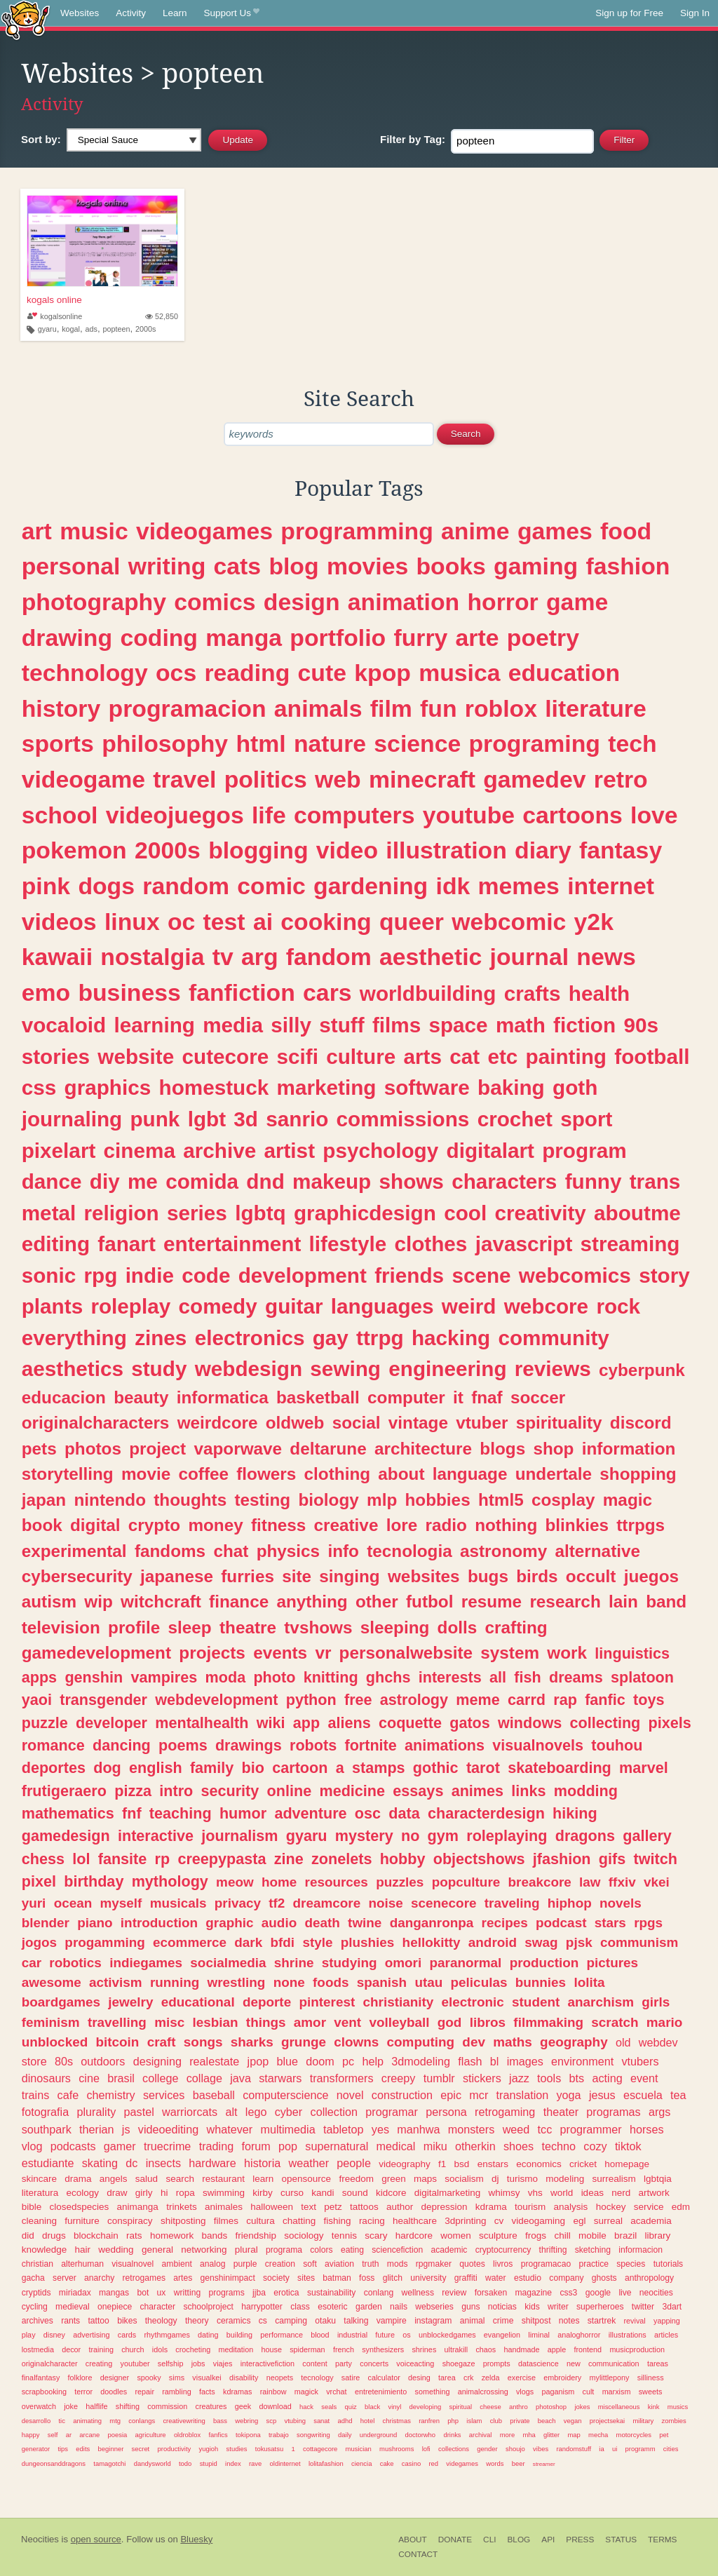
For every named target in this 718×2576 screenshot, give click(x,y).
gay (330, 1337)
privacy (238, 1903)
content (314, 2363)
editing (56, 1243)
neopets (279, 2377)
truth (370, 2264)
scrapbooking (44, 2391)
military (642, 2421)
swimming (224, 2192)
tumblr (439, 2078)
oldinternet (285, 2463)
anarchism (601, 2002)
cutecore (225, 1056)
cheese (490, 2406)
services (163, 2095)
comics (214, 601)
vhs (535, 2192)
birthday (93, 1881)
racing (372, 2221)
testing (262, 1499)
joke (71, 2406)
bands (214, 2235)
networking (203, 2249)
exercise (522, 2377)
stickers (482, 2078)
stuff (341, 1025)
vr (323, 1652)
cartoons (572, 815)
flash (470, 2061)
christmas (397, 2421)
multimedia (287, 2129)
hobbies (437, 1499)
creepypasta (221, 1859)
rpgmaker (434, 2264)
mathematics (68, 1813)
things (266, 2022)
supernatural (336, 2146)
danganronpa (432, 1922)
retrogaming (505, 2111)
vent (347, 2022)
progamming (104, 1942)
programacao (546, 2264)
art (37, 531)
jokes (582, 2406)
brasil (121, 2078)
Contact (418, 2554)
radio (446, 1525)
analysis (571, 2206)
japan (44, 1499)
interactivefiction (267, 2363)
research (564, 1601)
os (406, 2335)
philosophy (165, 743)
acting (607, 2078)
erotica (286, 2293)
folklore (80, 2377)
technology (85, 672)
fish (527, 1677)
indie (150, 1275)
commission (167, 2406)
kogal (71, 329)
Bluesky (196, 2539)
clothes (430, 1243)
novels (621, 1903)
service (649, 2206)
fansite (122, 1859)
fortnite (370, 1745)
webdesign (248, 1368)
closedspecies (79, 2206)
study (159, 1368)
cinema (139, 1150)
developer (111, 1723)
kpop (382, 672)
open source (96, 2539)
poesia (117, 2435)
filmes (226, 2221)
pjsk (579, 1942)
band (666, 1601)
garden (368, 2307)
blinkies (577, 1525)
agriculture (150, 2435)
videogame (83, 779)
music (94, 531)
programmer (591, 2129)
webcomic (509, 921)
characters (504, 1181)
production (544, 1962)
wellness (417, 2293)
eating (352, 2250)
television (61, 1627)
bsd (462, 2164)
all (497, 1677)
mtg (115, 2421)
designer (114, 2377)
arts (422, 1056)
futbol (429, 1601)
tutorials (668, 2264)
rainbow (273, 2391)
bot (143, 2293)
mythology (170, 1881)
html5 (501, 1499)
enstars (492, 2164)
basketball (318, 1397)
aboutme (637, 1213)
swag (540, 1942)
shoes (518, 2146)
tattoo (98, 2321)
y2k (594, 921)
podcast (561, 1922)
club (496, 2421)
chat (230, 1551)
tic (61, 2421)
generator (36, 2449)
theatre (247, 1627)
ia (601, 2449)
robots (313, 1745)
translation (522, 2095)
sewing (345, 1368)
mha (528, 2435)
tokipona (248, 2435)
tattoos (364, 2206)
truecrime (167, 2146)
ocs (176, 672)
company (566, 2278)
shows (411, 1181)
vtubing (294, 2421)
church (132, 2349)
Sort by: (41, 139)
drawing (67, 637)
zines (161, 1337)
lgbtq (260, 1213)
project (157, 1448)
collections (453, 2449)
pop (287, 2146)
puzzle (45, 1723)
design (302, 601)
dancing (122, 1745)
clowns (356, 2042)
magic (627, 1499)
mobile (592, 2235)
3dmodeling (420, 2061)
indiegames (145, 1962)
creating (99, 2363)
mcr (478, 2095)
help (373, 2061)
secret (141, 2449)
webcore (546, 1306)
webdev (658, 2042)
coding (159, 637)
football (651, 1056)
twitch (655, 1859)
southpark (47, 2129)
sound (355, 2192)
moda (225, 1677)
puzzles (400, 1882)
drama (78, 2178)
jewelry (130, 2002)
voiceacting (415, 2363)
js (126, 2129)
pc (348, 2061)
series (197, 1213)
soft (310, 2264)
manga (243, 637)
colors (321, 2250)
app (306, 1723)
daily (344, 2435)
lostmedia (38, 2349)
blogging (258, 850)
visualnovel (132, 2264)
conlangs (141, 2421)
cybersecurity (77, 1576)
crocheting (192, 2349)
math (521, 1025)
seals (329, 2406)
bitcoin (117, 2042)
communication (613, 2363)
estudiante (48, 2163)
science (417, 743)
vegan (573, 2421)
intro (176, 1791)
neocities (656, 2293)
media (233, 1025)
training (100, 2349)
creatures (211, 2406)
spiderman (307, 2349)
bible (32, 2206)
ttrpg (380, 1337)
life (269, 815)
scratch (614, 2022)
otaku (325, 2321)
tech (632, 743)
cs (263, 2321)
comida (201, 1181)
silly (291, 1025)
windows (530, 1723)
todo (185, 2463)
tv (222, 956)
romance (53, 1745)
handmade (522, 2349)
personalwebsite (406, 1652)
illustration (446, 850)
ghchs (388, 1677)
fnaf (487, 1397)
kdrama (491, 2206)
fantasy (620, 850)
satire (350, 2377)
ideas (592, 2192)
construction (402, 2095)
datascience (538, 2363)
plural (246, 2249)
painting (566, 1056)
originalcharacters (96, 1422)
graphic (229, 1922)
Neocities (40, 2539)
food (625, 531)
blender (45, 1922)
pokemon (74, 850)
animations (445, 1745)
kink (654, 2406)
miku (435, 2146)
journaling (72, 1119)
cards (127, 2335)
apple (557, 2349)
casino (411, 2463)
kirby (262, 2192)
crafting (516, 1627)
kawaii (57, 956)
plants (52, 1306)
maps (425, 2178)
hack (306, 2406)
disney (54, 2335)
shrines (424, 2349)
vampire (392, 2321)
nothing (506, 1525)
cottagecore (320, 2449)
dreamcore (327, 1903)
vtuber (482, 1422)
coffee (203, 1473)
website (135, 1056)
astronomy (503, 1551)
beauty (141, 1397)
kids (532, 2307)
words (494, 2463)
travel (184, 779)
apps (39, 1677)
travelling (117, 2022)
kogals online (54, 300)
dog (107, 1767)
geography (574, 2042)
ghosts (604, 2278)
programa (284, 2250)
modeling (565, 2178)
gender (487, 2449)
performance (281, 2335)
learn (262, 2178)
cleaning (39, 2221)
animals (318, 708)
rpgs (648, 1922)
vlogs (525, 2391)
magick (306, 2391)
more (507, 2435)
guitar (294, 1306)
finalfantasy (41, 2377)
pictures (613, 1962)
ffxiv (622, 1882)
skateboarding (559, 1767)
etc (502, 1056)
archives (37, 2321)
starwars (280, 2078)
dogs (106, 885)
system (509, 1652)
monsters (471, 2129)
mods (397, 2264)
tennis (344, 2235)
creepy (398, 2078)
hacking (451, 1337)
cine (89, 2078)
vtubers (639, 2061)
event (644, 2078)
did (28, 2235)
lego (256, 2111)
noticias (502, 2307)
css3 (568, 2293)
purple (245, 2264)
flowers (266, 1473)
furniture (82, 2221)
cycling (35, 2307)
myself (121, 1903)
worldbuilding (428, 993)
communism (639, 1942)
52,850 (161, 316)
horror (502, 601)
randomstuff (573, 2449)
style (317, 1942)
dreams (576, 1677)
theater (560, 2111)
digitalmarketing (447, 2192)
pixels (670, 1723)
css (39, 1087)
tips (62, 2449)
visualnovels (537, 1745)
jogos (39, 1942)
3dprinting (465, 2221)
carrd (527, 1699)
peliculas (479, 1982)
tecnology (317, 2377)
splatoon (642, 1677)
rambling (176, 2391)
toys (648, 1699)
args (660, 2111)
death (321, 1922)
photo (274, 1677)
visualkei (206, 2377)
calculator (384, 2377)
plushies (368, 1942)
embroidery (562, 2377)
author (399, 2206)
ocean (73, 1903)
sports (58, 743)
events (280, 1652)
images (525, 2061)
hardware (212, 2163)
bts (577, 2078)
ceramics (234, 2321)
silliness (650, 2377)
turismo (522, 2178)
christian (37, 2264)
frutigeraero (64, 1791)
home (279, 1882)
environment (582, 2061)
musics (678, 2406)
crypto (154, 1525)
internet (610, 885)
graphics (108, 1087)
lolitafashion (326, 2463)
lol (81, 1859)
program (584, 1150)
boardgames (61, 2002)
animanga (137, 2206)
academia (651, 2221)
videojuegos (175, 815)
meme (477, 1699)
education (564, 672)
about (401, 1473)
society (276, 2278)
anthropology (649, 2278)
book (42, 1525)
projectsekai (607, 2421)
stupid (208, 2463)
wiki (271, 1723)
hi (164, 2192)
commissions (403, 1119)
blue (287, 2061)
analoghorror (578, 2335)
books (450, 566)
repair (144, 2391)
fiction (584, 1025)
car (31, 1962)
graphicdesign (365, 1213)
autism (49, 1601)
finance (239, 1601)
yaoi (37, 1699)
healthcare (415, 2221)
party (343, 2363)
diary (543, 850)
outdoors (103, 2061)
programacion (187, 708)
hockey (611, 2206)
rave (255, 2463)
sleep (190, 1627)
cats (238, 566)
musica (459, 672)
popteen (116, 329)
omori (403, 1962)
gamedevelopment (96, 1652)
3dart (672, 2307)
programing (534, 743)
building (239, 2335)
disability (243, 2377)
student (536, 2002)
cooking (325, 921)
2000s (145, 329)
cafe (68, 2095)
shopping (638, 1473)
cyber (289, 2111)
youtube (469, 815)
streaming (630, 1243)
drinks (452, 2435)
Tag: (412, 139)
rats (134, 2235)
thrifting (553, 2250)
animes (477, 1791)
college (160, 2078)
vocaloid (64, 1025)
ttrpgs (640, 1525)
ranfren (429, 2421)
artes (182, 2278)
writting (187, 2293)
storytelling (68, 1473)
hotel (367, 2421)
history (61, 708)
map (573, 2435)
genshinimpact (227, 2278)
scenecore (443, 1903)
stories (56, 1056)
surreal (608, 2221)
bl (494, 2061)
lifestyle (348, 1243)
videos (59, 921)
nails (398, 2307)
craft (161, 2042)
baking (511, 1087)
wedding (115, 2249)
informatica (223, 1397)
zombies (674, 2421)
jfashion (562, 1859)
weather (309, 2163)
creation (280, 2264)
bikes (127, 2321)
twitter (643, 2307)
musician (359, 2449)
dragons (585, 1836)
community (553, 1337)
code (206, 1275)
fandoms (170, 1551)
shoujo (515, 2449)
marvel (643, 1767)
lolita (589, 1982)
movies (367, 566)
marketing (327, 1087)
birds (536, 1576)
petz (333, 2206)
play (29, 2335)
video (347, 850)
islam (474, 2421)
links (528, 1791)
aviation (339, 2264)
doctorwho (420, 2435)
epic (450, 2095)
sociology (303, 2235)
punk (155, 1119)
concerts (374, 2363)
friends (409, 1275)
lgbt (207, 1119)
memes (519, 885)
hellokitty (431, 1942)
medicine (352, 1791)
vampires (163, 1677)
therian (96, 2129)
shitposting (183, 2221)
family (211, 1767)
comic (271, 885)
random (185, 885)
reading (247, 672)
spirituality (559, 1422)
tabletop (343, 2129)
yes (380, 2129)
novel (350, 2095)
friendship (256, 2235)
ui (614, 2449)
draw (117, 2192)
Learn (175, 13)
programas (613, 2111)
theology (161, 2321)
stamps (378, 1767)
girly (144, 2192)
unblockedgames (447, 2335)
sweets (651, 2391)
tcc (545, 2129)
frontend (588, 2349)
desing (419, 2377)
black (372, 2406)
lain (623, 1601)
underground (379, 2435)
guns (470, 2307)
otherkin (475, 2146)
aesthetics (72, 1368)
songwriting (313, 2435)
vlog (32, 2146)
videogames (204, 531)
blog (293, 566)
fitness (278, 1525)
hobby (403, 1859)
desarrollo (36, 2421)
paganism (557, 2391)
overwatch (39, 2406)
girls (656, 2002)
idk (453, 885)
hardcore (414, 2235)
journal (529, 956)
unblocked (55, 2042)
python (311, 1699)
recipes (505, 1922)
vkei (657, 1882)
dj (495, 2178)
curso (292, 2192)
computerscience (285, 2095)
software (427, 1087)
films (396, 1025)
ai (263, 921)
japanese (176, 1576)
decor (71, 2349)
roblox (501, 708)
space (457, 1025)
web (338, 779)
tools (549, 2078)
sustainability (331, 2293)
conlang (379, 2293)
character (158, 2307)
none (289, 1982)
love (654, 815)
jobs (198, 2363)
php (453, 2421)
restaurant (223, 2178)
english (155, 1767)
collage (204, 2078)
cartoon (299, 1767)
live (624, 2293)
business (129, 992)
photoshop (551, 2406)
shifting (128, 2406)
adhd (345, 2421)
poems (183, 1745)
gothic (436, 1767)
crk (468, 2377)
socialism (464, 2178)
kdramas (237, 2391)
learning (154, 1025)
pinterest (327, 2002)
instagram (433, 2321)
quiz (351, 2406)
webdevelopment (216, 1699)
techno (558, 2146)
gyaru (47, 329)
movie (145, 1473)
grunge (303, 2042)
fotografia (45, 2111)
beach (547, 2421)
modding (586, 1791)
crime (503, 2321)
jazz (519, 2078)
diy (105, 1181)
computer (406, 1397)
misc (169, 2022)
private (519, 2421)
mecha (598, 2435)
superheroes (600, 2307)
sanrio (297, 1119)
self (53, 2435)
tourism (530, 2206)
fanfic (605, 1699)
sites (306, 2278)
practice (593, 2264)
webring (246, 2421)
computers (354, 815)
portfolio (338, 637)
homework (172, 2235)
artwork (653, 2192)
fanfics (217, 2435)
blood (320, 2335)
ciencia (361, 2463)
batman (337, 2278)
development (302, 1275)
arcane (89, 2435)
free (358, 1699)
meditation (235, 2349)
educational (198, 2002)
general (157, 2249)
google (598, 2293)
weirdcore (217, 1422)
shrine (294, 1962)
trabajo (279, 2435)
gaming (536, 566)
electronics (250, 1337)
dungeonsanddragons (54, 2463)
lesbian (215, 2022)
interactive (156, 1836)
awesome (51, 1982)
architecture (423, 1448)
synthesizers (383, 2349)
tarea (447, 2377)
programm (640, 2449)
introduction (159, 1922)
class (300, 2307)
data (403, 1813)
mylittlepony (610, 2377)
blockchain (96, 2235)
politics (265, 779)
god (450, 2022)
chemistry (110, 2095)
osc (368, 1813)
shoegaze (458, 2363)
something (432, 2391)
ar (69, 2435)
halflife (96, 2406)
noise (385, 1903)
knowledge (44, 2249)
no (410, 1836)
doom (320, 2061)
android (492, 1942)
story (664, 1275)
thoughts (190, 1499)
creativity (539, 1213)
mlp (382, 1499)
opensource (307, 2178)
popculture (466, 1882)
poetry (543, 637)
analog (212, 2264)
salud (146, 2178)
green (393, 2178)
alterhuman (82, 2264)
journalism (239, 1836)
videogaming (539, 2221)
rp (162, 1859)
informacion (640, 2250)
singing (349, 1576)
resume (491, 1601)
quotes (472, 2264)
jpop (258, 2061)
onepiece (114, 2307)
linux (132, 921)
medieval (72, 2307)
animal (472, 2321)
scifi (297, 1056)
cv (499, 2221)
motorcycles (633, 2435)
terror (83, 2391)
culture (360, 1056)
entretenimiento (381, 2391)
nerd (620, 2192)
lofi (426, 2449)
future (385, 2335)
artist (289, 1150)
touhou (616, 1745)
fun (438, 708)
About (412, 2539)
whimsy (504, 2192)
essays (418, 1791)
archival (480, 2435)
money (215, 1525)
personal (71, 566)
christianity (398, 2002)
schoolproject (208, 2307)
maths (512, 2042)
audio (279, 1922)
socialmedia (228, 1962)
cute (322, 672)
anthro (518, 2406)
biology (328, 1499)
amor (310, 2022)
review (454, 2293)
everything (74, 1337)
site (296, 1576)
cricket (583, 2164)
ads (91, 329)
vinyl (394, 2406)
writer (558, 2307)
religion (121, 1213)
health (599, 993)
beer (518, 2463)
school (60, 815)
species (630, 2264)
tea (678, 2095)
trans (655, 1181)
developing (425, 2406)
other (376, 1601)
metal (49, 1213)
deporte (267, 2002)
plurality (96, 2111)
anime (475, 531)
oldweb (295, 1422)
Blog (518, 2539)
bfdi (282, 1942)
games (554, 531)
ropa (185, 2192)
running (174, 1982)
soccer (537, 1397)
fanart (126, 1243)
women (455, 2235)
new (574, 2363)
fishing (337, 2221)
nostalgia (152, 956)
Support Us (231, 13)
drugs (54, 2235)
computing (421, 2042)
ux (161, 2293)
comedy (218, 1306)
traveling (512, 1903)
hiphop (570, 1903)
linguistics (632, 1653)
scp (271, 2421)
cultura (260, 2221)
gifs (612, 1859)
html (260, 743)
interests (450, 1677)
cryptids (36, 2293)
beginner (111, 2449)
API (548, 2539)
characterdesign (486, 1813)
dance (52, 1181)
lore (402, 1525)
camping (291, 2321)
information (629, 1448)
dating (208, 2335)
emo (46, 992)
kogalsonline (54, 316)
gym (443, 1836)
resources (336, 1882)
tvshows (318, 1627)
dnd (265, 1181)
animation (403, 601)
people (354, 2163)
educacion (64, 1397)
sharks (252, 2042)
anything (311, 1601)
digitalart (490, 1150)
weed (516, 2129)
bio (253, 1767)
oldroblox (187, 2435)
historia (262, 2163)
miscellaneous (619, 2406)
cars (327, 992)
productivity (174, 2449)
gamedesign (66, 1836)
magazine (533, 2293)
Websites (79, 13)
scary (376, 2235)
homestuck (214, 1087)
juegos (651, 1576)
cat (464, 1056)
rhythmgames (166, 2335)
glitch (392, 2278)
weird (469, 1306)
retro (621, 779)
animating (87, 2421)
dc (131, 2163)
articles (666, 2335)
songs (203, 2042)
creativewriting (184, 2421)
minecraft (422, 779)
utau (428, 1982)
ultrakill (456, 2349)
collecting (605, 1723)
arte (477, 637)
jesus (602, 2095)
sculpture (498, 2235)
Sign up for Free (629, 13)
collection (334, 2111)
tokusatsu (269, 2449)
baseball (214, 2095)
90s (640, 1025)
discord (641, 1422)
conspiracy (130, 2221)
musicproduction (637, 2349)
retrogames (144, 2278)
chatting (299, 2221)
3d (245, 1119)
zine (289, 1859)
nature (330, 743)
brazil (625, 2235)
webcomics (575, 1275)
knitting (331, 1677)
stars (610, 1922)
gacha (33, 2278)
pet (663, 2435)
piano (94, 1922)
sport (586, 1119)
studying (349, 1962)
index (233, 2463)
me (143, 1181)
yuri (34, 1903)
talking (356, 2321)
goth (575, 1087)
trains (36, 2095)
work (567, 1652)
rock (618, 1306)
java (240, 2078)
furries (247, 1576)
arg (259, 956)
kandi (322, 2192)
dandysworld (152, 2463)
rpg (101, 1275)
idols (160, 2349)
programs (226, 2293)
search (179, 2178)
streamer (544, 2464)
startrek (602, 2321)
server (64, 2278)
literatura (40, 2192)
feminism (51, 2022)
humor (242, 1813)
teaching (180, 1813)
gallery (647, 1836)
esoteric (333, 2307)
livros (503, 2264)
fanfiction (242, 992)
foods (330, 1982)
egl (579, 2221)
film (391, 708)
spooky (149, 2377)
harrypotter (262, 2307)
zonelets (341, 1859)
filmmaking (548, 2022)
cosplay (563, 1499)
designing (157, 2061)
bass (220, 2421)
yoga (569, 2095)
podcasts (73, 2146)
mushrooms (396, 2449)
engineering (447, 1368)
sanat (321, 2421)
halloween (271, 2206)
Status (621, 2539)
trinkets (181, 2206)
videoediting (168, 2129)
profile (134, 1627)
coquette (410, 1723)
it (458, 1397)
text (308, 2206)
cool (465, 1213)
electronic (473, 2002)
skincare (39, 2178)
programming (356, 531)
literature (595, 708)
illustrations (627, 2335)
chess (43, 1859)
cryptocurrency (503, 2250)
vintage (418, 1422)
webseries (434, 2307)
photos (93, 1448)
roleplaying (506, 1836)
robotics (75, 1962)
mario (664, 2022)
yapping (666, 2321)
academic (449, 2250)
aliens (348, 1723)
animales (224, 2206)
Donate (455, 2539)
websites (424, 1576)
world (561, 2192)
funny (593, 1181)
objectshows (479, 1859)
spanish (382, 1982)
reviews (553, 1368)
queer (411, 921)
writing (167, 566)
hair (83, 2249)
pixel (39, 1881)
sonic (49, 1275)
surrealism (613, 2178)
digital (95, 1525)
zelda (491, 2377)
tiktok (628, 2146)
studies (237, 2449)
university (428, 2278)
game (577, 601)
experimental (74, 1551)
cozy (595, 2146)
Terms (662, 2539)
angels (114, 2178)
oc (181, 921)
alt (231, 2111)
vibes (540, 2449)
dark (248, 1942)
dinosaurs (46, 2078)
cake (387, 2463)
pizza (132, 1791)
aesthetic (430, 956)
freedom (356, 2178)
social (356, 1422)
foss (366, 2278)
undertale (553, 1473)
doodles (113, 2391)
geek (243, 2406)
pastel (139, 2111)
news (605, 956)
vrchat (336, 2391)
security (230, 1791)
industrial (352, 2335)
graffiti (465, 2278)
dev (473, 2042)
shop (553, 1448)
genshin (94, 1677)
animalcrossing (483, 2391)
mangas (114, 2293)
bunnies (540, 1982)
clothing (337, 1473)
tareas (657, 2363)
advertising (91, 2335)
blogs (502, 1448)
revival (635, 2321)
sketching (593, 2250)
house (272, 2349)
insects (163, 2163)
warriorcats (189, 2111)
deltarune (328, 1448)
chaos (485, 2349)
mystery (364, 1836)
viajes (223, 2363)
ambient (177, 2264)
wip (98, 1601)
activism (115, 1982)
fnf (132, 1813)
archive (219, 1150)
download (275, 2406)
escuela (643, 2095)
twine (364, 1922)
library (657, 2235)
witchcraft (161, 1601)
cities (671, 2449)
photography (94, 601)
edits (83, 2449)
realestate (214, 2061)
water (495, 2278)
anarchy (99, 2278)
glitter (551, 2435)
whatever (229, 2129)
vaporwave (238, 1448)
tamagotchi (109, 2463)
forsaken (491, 2293)
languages (382, 1306)
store (34, 2061)
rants (70, 2321)
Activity (131, 13)
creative (346, 1525)
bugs (488, 1576)
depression (444, 2206)
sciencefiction (397, 2250)
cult (589, 2391)
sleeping (395, 1627)
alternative (597, 1551)
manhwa (418, 2129)
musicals (178, 1903)
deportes (54, 1767)
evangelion (502, 2335)
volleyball (399, 2022)
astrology (414, 1699)
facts (207, 2391)
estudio (527, 2278)
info (343, 1551)
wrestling (236, 1982)
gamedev (534, 779)
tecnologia (409, 1551)
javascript (524, 1243)
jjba (259, 2293)
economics (539, 2164)
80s (64, 2061)
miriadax (75, 2293)
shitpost (536, 2321)
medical (396, 2146)
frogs (535, 2235)
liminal (539, 2335)
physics (288, 1551)
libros (488, 2022)
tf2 (277, 1903)
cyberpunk (642, 1370)
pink (46, 885)
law (589, 1882)
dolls (457, 1627)
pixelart (59, 1150)
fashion (627, 566)
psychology (380, 1150)
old (623, 2042)
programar (391, 2111)
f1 (442, 2164)
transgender (103, 1699)
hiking (575, 1813)
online (289, 1791)
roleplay (130, 1306)
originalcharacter (50, 2363)
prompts (496, 2363)
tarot (483, 1767)
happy (31, 2435)
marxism (616, 2391)
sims (176, 2377)
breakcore (539, 1882)
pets (39, 1448)
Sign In (695, 13)
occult (591, 1576)
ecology (83, 2192)
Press (580, 2539)
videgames (462, 2463)
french (343, 2349)
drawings (248, 1745)
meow (235, 1882)
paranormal (465, 1962)
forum (255, 2146)
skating (100, 2163)
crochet (515, 1119)
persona (446, 2111)
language (470, 1473)
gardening (370, 885)
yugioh (209, 2449)
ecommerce (189, 1942)
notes (569, 2321)
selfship (171, 2363)
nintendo (110, 1499)
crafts (532, 993)
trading (216, 2146)
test (224, 921)
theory (197, 2321)
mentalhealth (201, 1723)
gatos (469, 1723)
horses (647, 2129)
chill (562, 2235)
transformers (342, 2078)
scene (481, 1275)
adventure (310, 1813)
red (433, 2463)
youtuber (135, 2363)
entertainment (232, 1243)
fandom (329, 956)
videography (405, 2164)
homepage (626, 2164)
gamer (120, 2146)
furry (420, 637)
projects (212, 1652)
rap (565, 1699)
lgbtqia (658, 2178)
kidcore (391, 2192)
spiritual (460, 2406)
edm (681, 2206)
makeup (331, 1181)
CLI (489, 2539)
